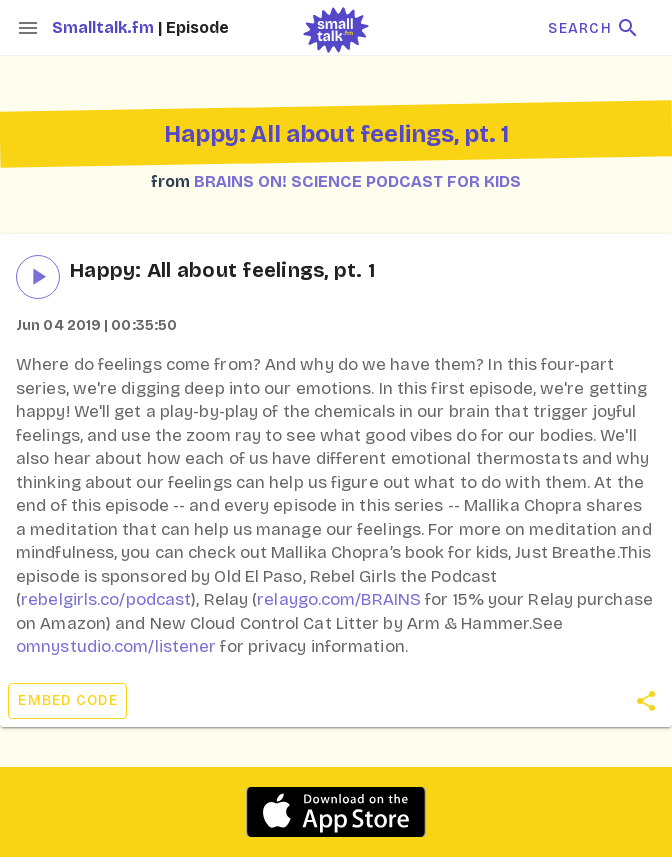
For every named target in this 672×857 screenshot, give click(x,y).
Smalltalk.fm (105, 27)
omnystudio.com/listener (116, 646)
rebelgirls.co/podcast (106, 599)
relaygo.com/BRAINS (339, 599)
